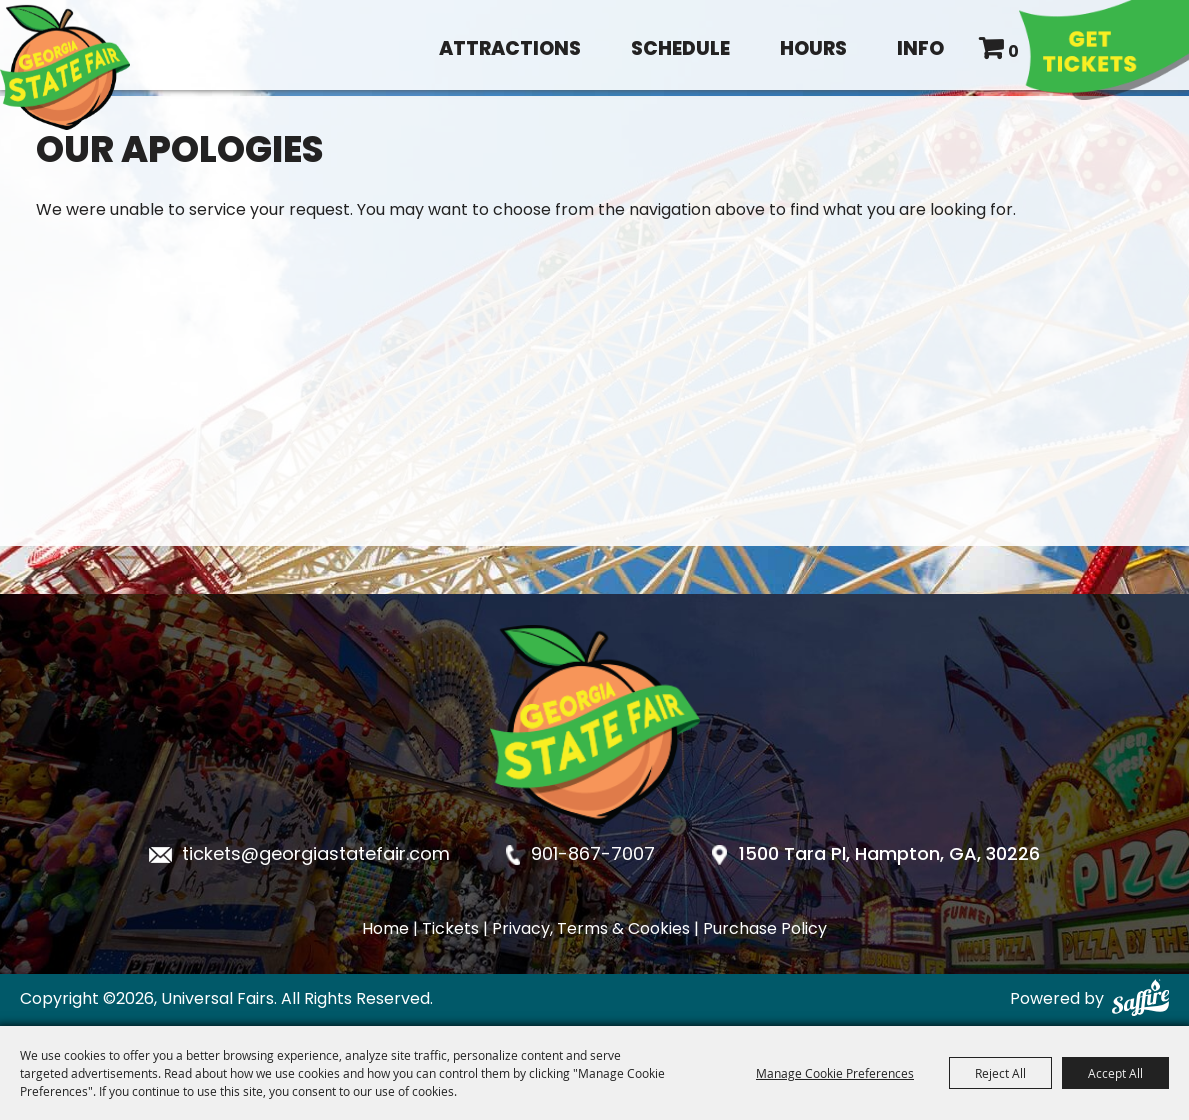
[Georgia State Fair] (595, 841)
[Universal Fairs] (65, 67)
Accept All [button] (1115, 1073)
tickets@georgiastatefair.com (316, 855)
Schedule (680, 50)
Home (385, 930)
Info (920, 50)
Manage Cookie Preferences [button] (835, 1073)
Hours (813, 50)
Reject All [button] (1000, 1073)
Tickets (450, 930)
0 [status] (1013, 53)
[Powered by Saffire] (1140, 1000)
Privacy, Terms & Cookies (591, 930)
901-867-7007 (593, 855)
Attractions (510, 50)
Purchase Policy (765, 930)
